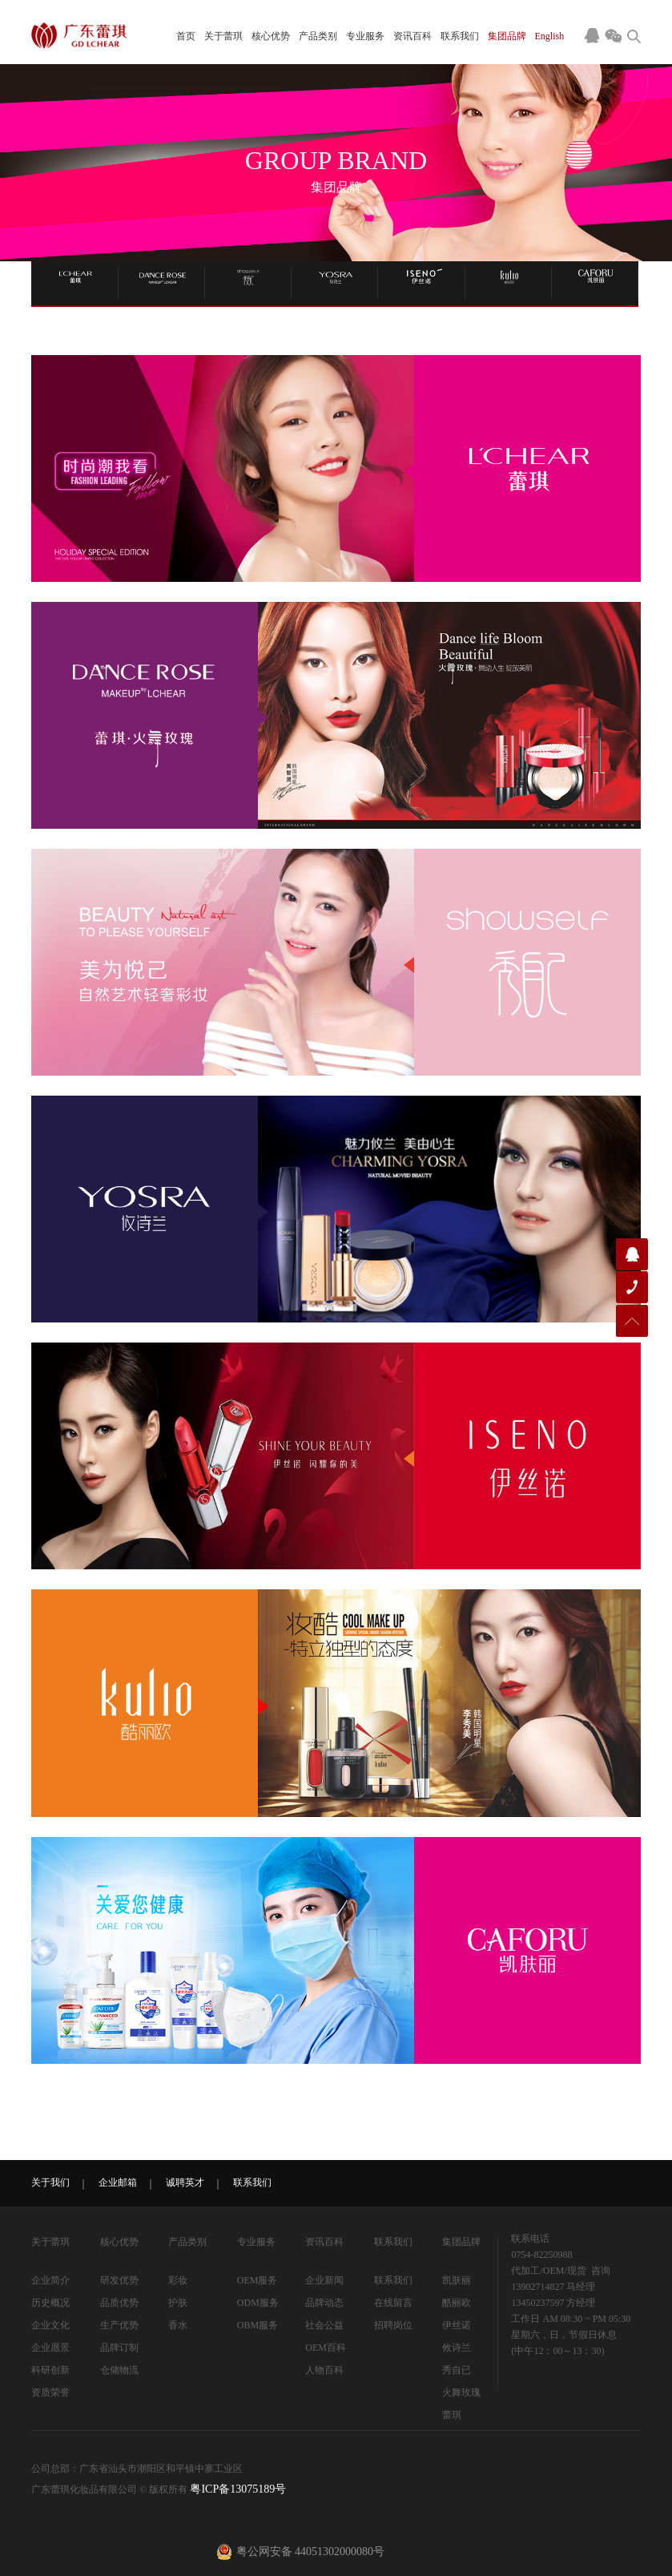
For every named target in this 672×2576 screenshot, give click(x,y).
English (550, 36)
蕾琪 (451, 2415)
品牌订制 (119, 2347)
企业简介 (50, 2280)
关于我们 (50, 2182)
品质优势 (119, 2302)
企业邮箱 (118, 2182)
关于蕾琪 (223, 36)
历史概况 (50, 2302)
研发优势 (119, 2280)
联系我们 (460, 36)
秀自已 (456, 2370)
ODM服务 (258, 2302)
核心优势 (270, 36)
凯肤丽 (456, 2280)
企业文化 (50, 2325)
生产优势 (119, 2325)
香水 (177, 2325)
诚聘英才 (185, 2182)
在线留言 (393, 2302)
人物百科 (324, 2370)
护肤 (177, 2302)
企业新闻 (324, 2280)
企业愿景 (50, 2347)
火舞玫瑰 (461, 2392)
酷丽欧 (456, 2302)
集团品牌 (507, 36)
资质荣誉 (50, 2392)
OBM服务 (257, 2325)
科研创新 (50, 2370)
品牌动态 (324, 2302)
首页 (185, 36)
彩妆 (177, 2280)
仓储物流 (119, 2370)
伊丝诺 (456, 2325)
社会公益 (324, 2325)
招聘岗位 (393, 2325)
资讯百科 (412, 36)
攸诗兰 (456, 2347)
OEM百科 (325, 2347)
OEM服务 (257, 2280)
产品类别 (318, 36)
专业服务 (365, 36)
